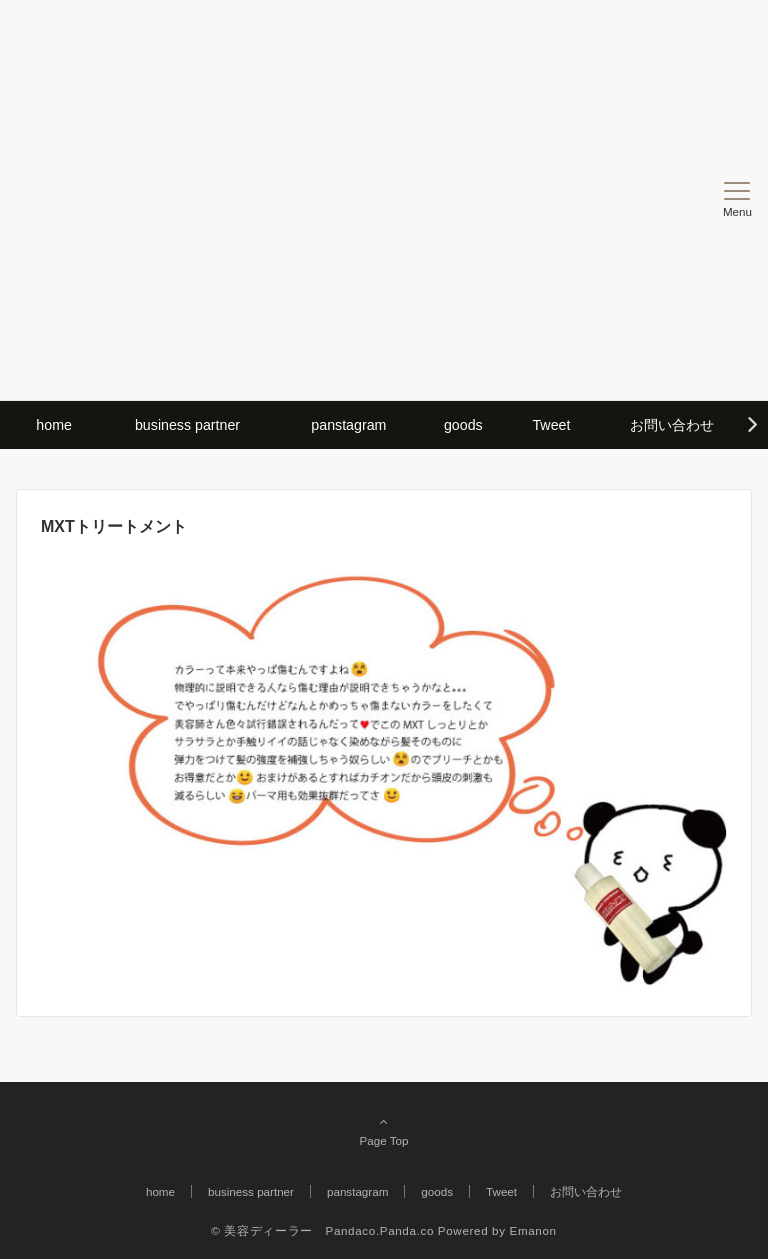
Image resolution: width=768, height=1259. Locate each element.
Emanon (533, 1230)
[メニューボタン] (737, 200)
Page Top (384, 1131)
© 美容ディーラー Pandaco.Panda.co (322, 1230)
